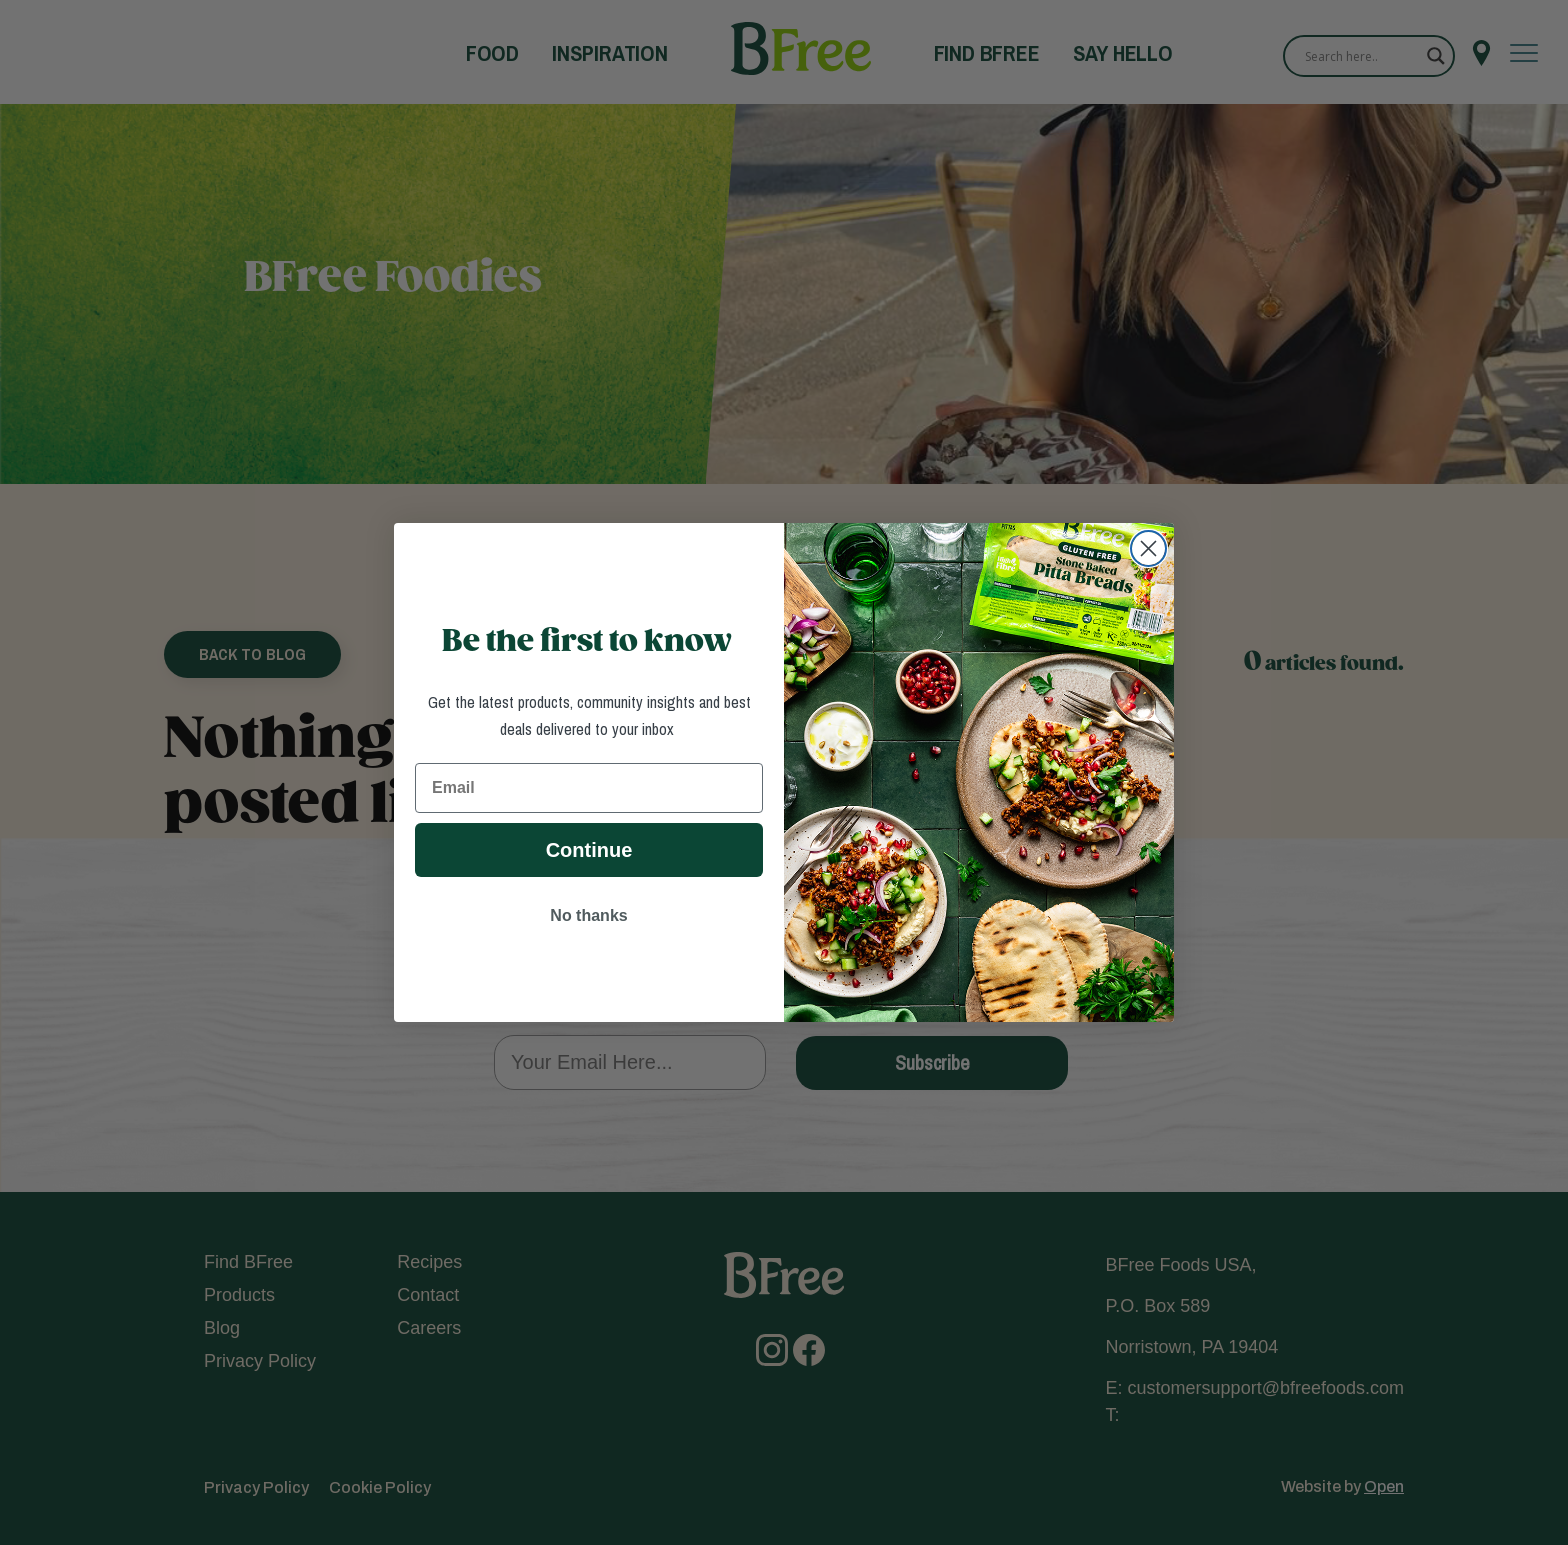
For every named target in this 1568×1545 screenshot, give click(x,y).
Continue (589, 850)
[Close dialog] (1148, 548)
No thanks (588, 915)
